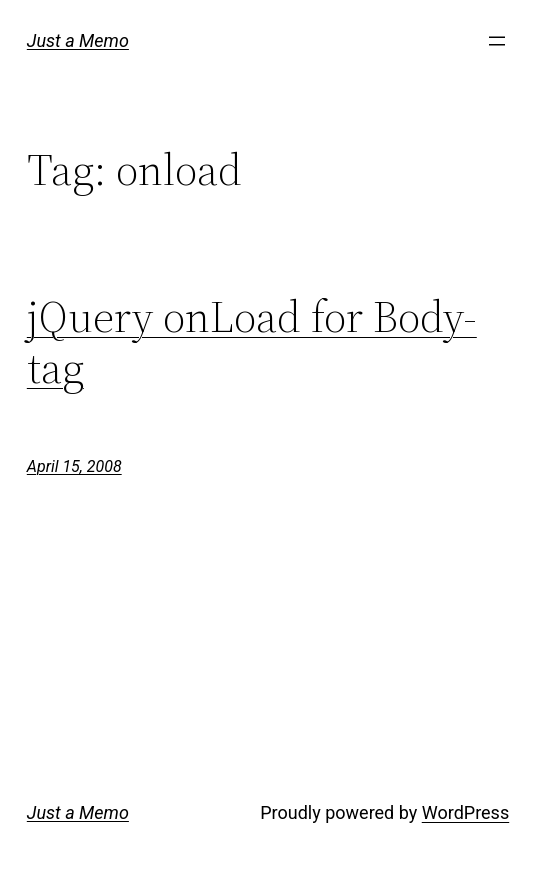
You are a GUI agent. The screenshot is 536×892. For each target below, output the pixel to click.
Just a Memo (78, 40)
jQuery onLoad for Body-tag (252, 342)
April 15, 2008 (74, 466)
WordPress (465, 812)
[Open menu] (497, 41)
